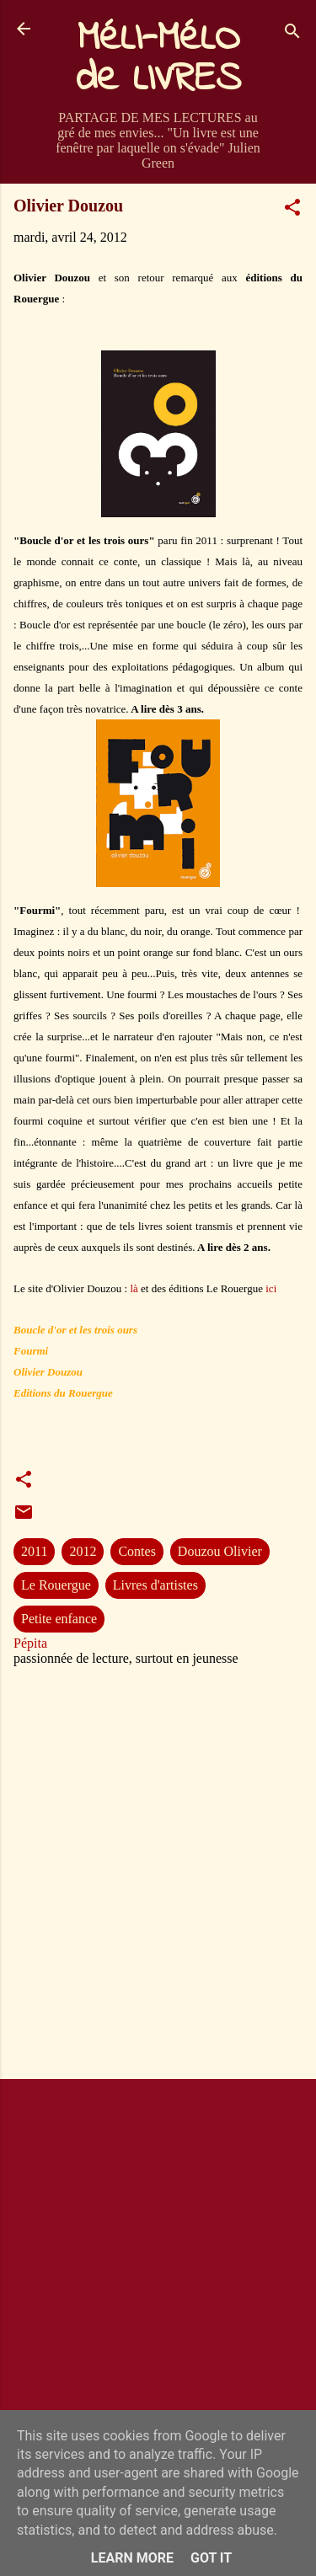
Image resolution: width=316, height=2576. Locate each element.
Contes (136, 1551)
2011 (34, 1551)
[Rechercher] (292, 34)
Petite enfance (59, 1618)
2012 (82, 1551)
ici (270, 1288)
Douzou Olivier (220, 1551)
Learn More (132, 2558)
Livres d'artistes (155, 1585)
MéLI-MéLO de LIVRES (158, 59)
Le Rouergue (56, 1585)
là (133, 1288)
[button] (292, 210)
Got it (211, 2558)
